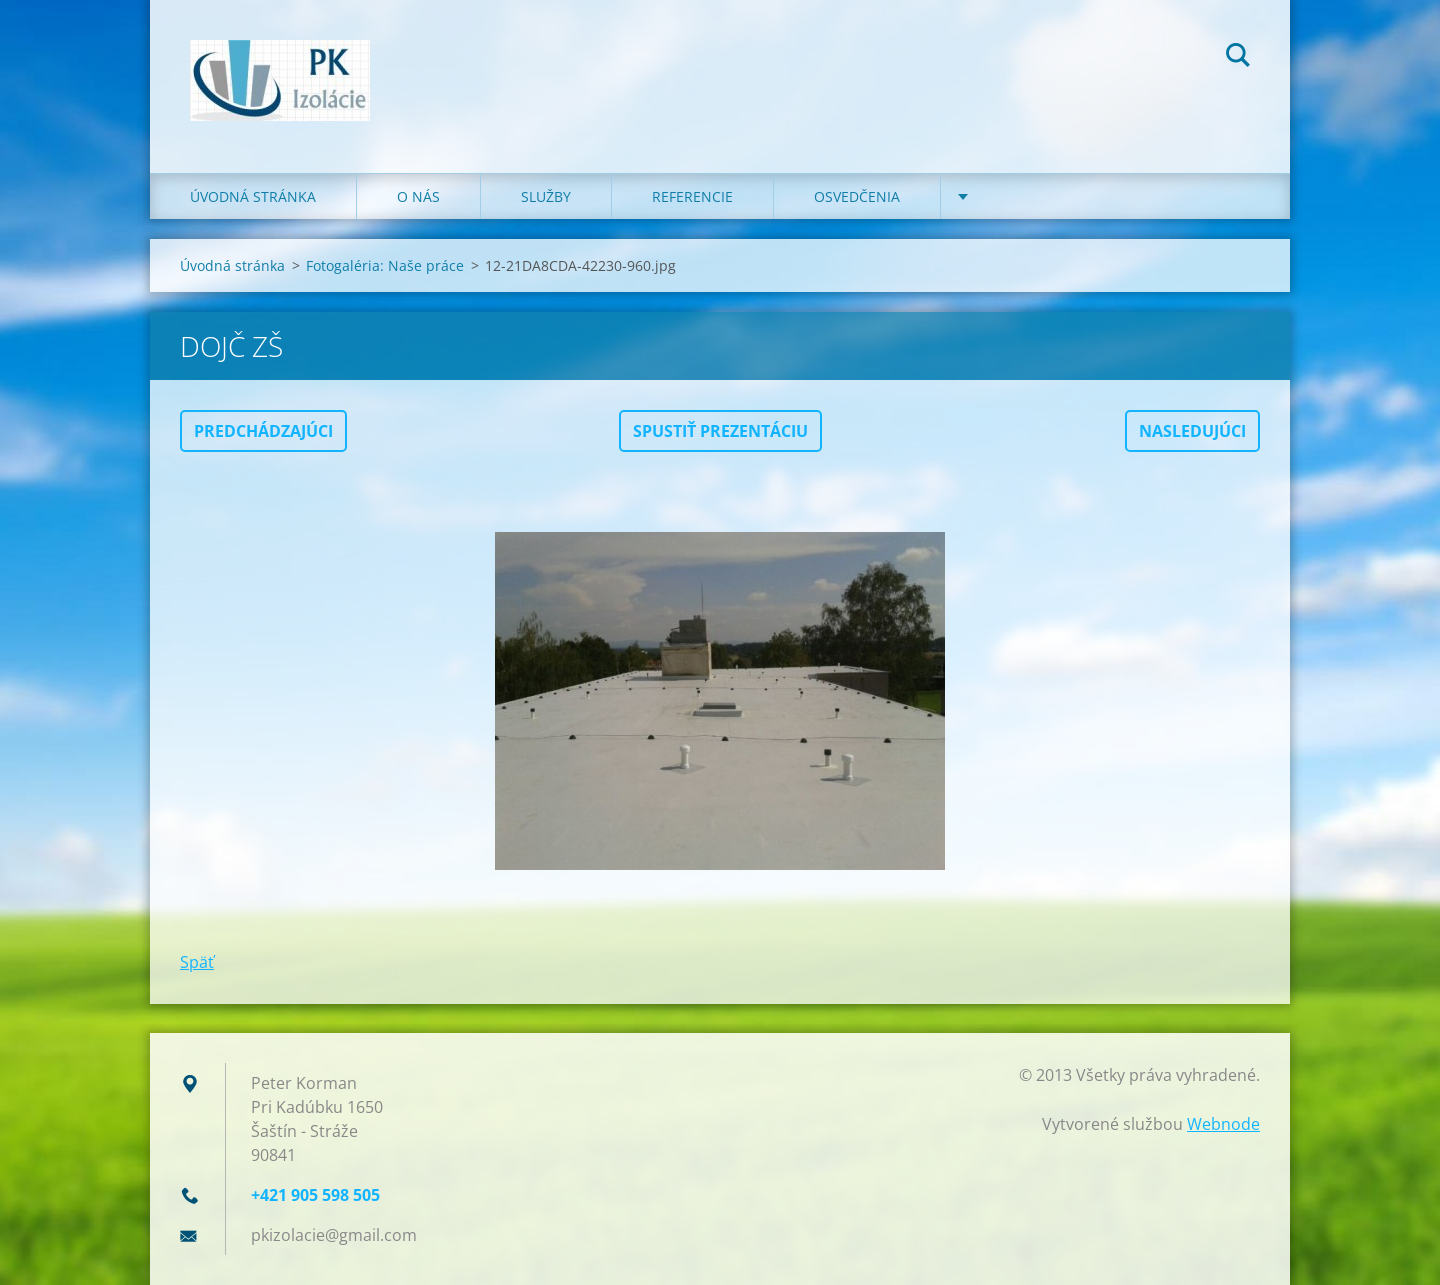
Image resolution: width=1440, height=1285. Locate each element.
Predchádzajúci (263, 431)
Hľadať (1238, 58)
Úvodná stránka (253, 196)
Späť (197, 962)
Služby (546, 196)
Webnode (1223, 1124)
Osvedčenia (857, 196)
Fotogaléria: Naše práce (385, 265)
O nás (418, 196)
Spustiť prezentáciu (720, 431)
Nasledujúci (1192, 431)
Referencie (692, 196)
